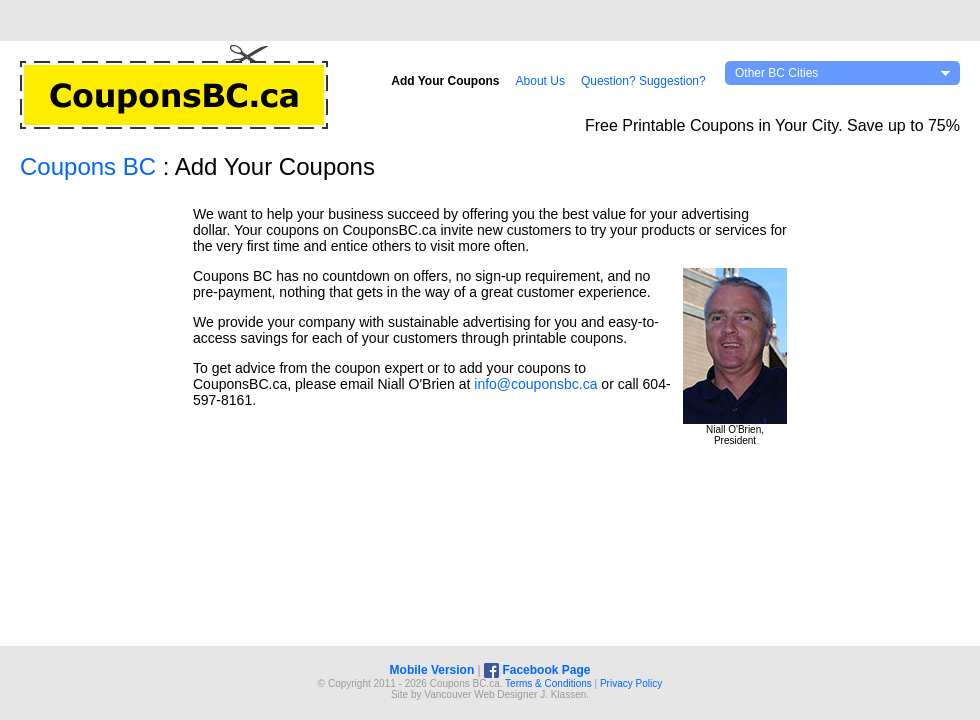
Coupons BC (88, 166)
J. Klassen (563, 694)
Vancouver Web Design (476, 694)
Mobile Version (432, 670)
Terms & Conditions (548, 683)
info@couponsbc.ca (535, 384)
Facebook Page (537, 670)
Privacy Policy (631, 683)
